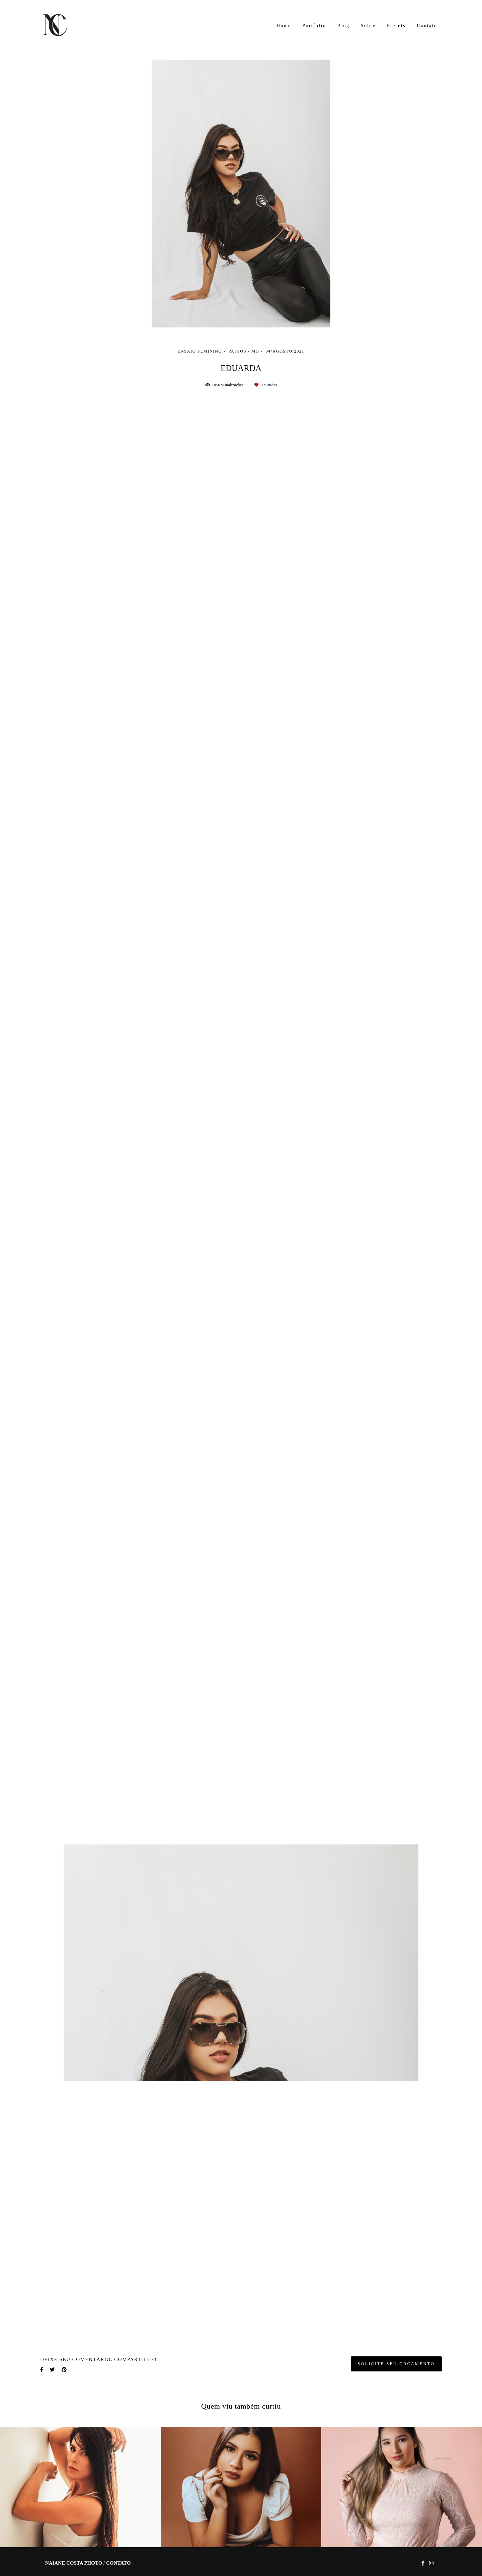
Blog (343, 25)
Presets (396, 25)
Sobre (368, 25)
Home (283, 25)
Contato (427, 25)
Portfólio (314, 25)
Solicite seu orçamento (396, 2363)
